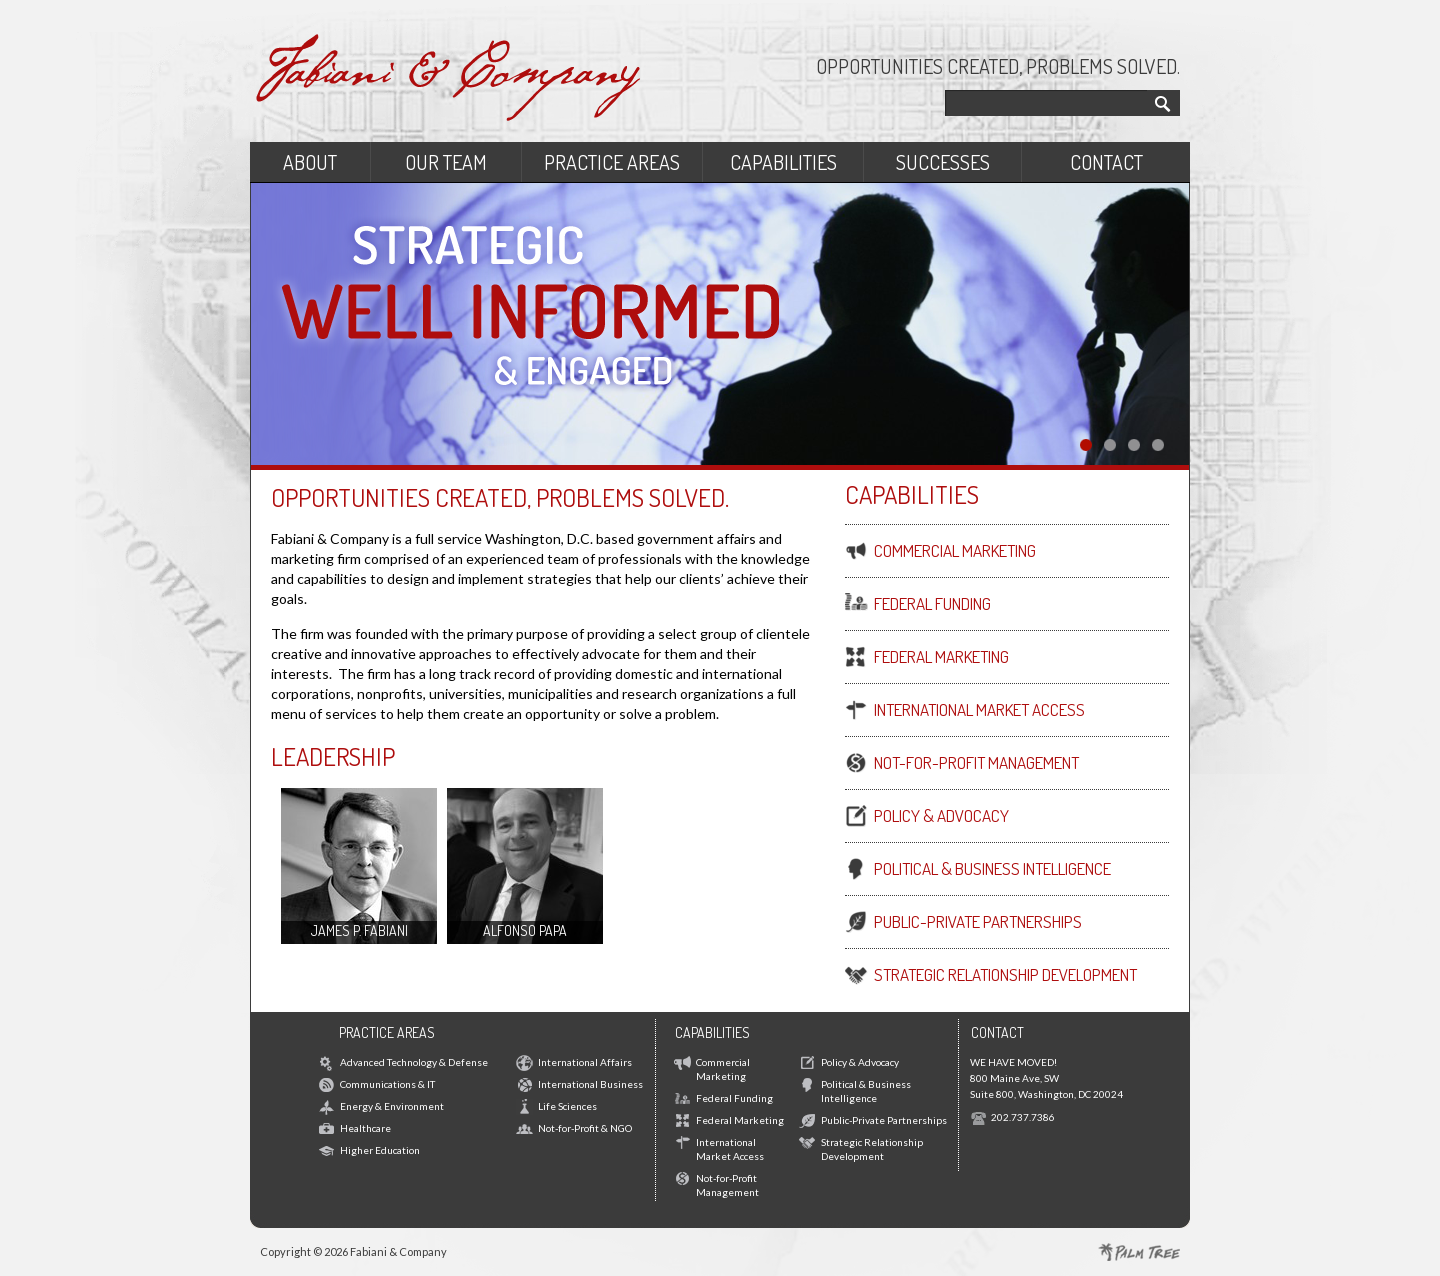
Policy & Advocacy (860, 1062)
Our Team (446, 162)
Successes (943, 162)
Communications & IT (387, 1084)
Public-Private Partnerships (884, 1120)
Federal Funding (734, 1098)
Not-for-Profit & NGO (585, 1128)
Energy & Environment (392, 1106)
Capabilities (783, 162)
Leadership (333, 756)
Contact (1106, 162)
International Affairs (585, 1062)
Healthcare (365, 1128)
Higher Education (380, 1150)
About (310, 162)
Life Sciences (567, 1106)
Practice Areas (612, 162)
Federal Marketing (740, 1120)
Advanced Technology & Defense (414, 1062)
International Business (590, 1084)
